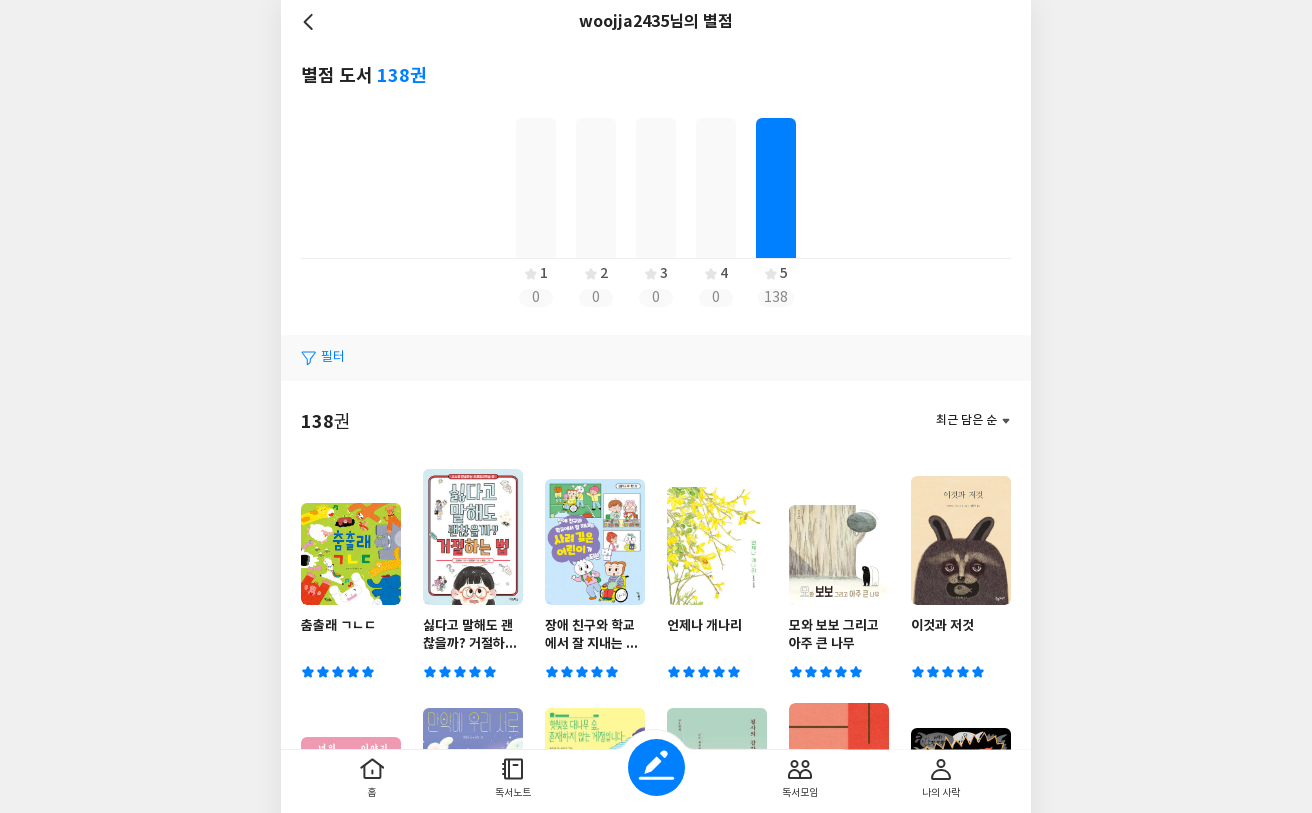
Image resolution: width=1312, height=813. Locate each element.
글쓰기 (656, 767)
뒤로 (311, 22)
